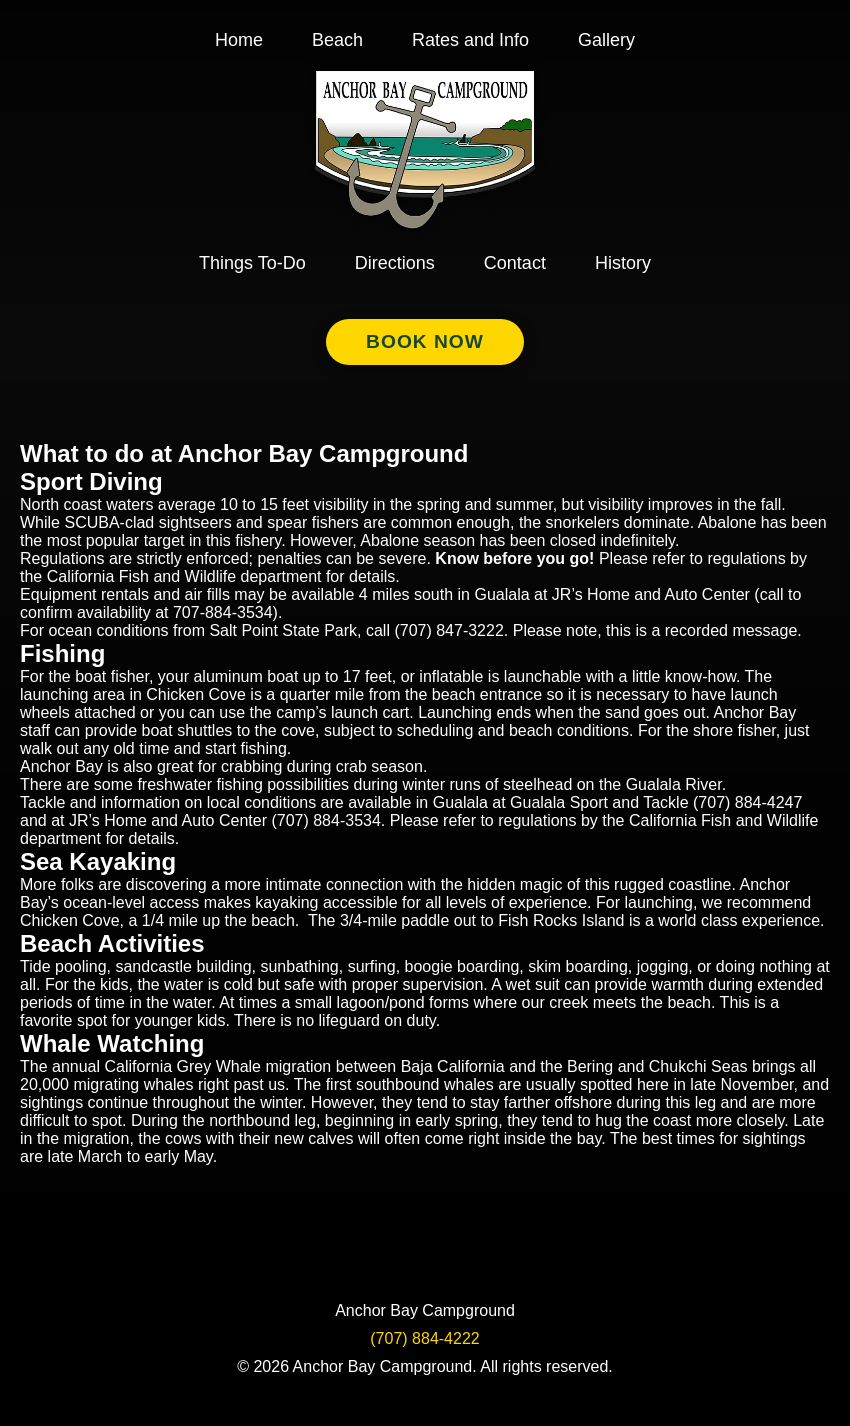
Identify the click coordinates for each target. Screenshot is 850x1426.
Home (239, 40)
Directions (395, 263)
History (623, 263)
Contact (515, 263)
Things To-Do (252, 263)
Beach (337, 40)
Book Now (425, 341)
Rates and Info (470, 40)
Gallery (606, 40)
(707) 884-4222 (424, 1338)
